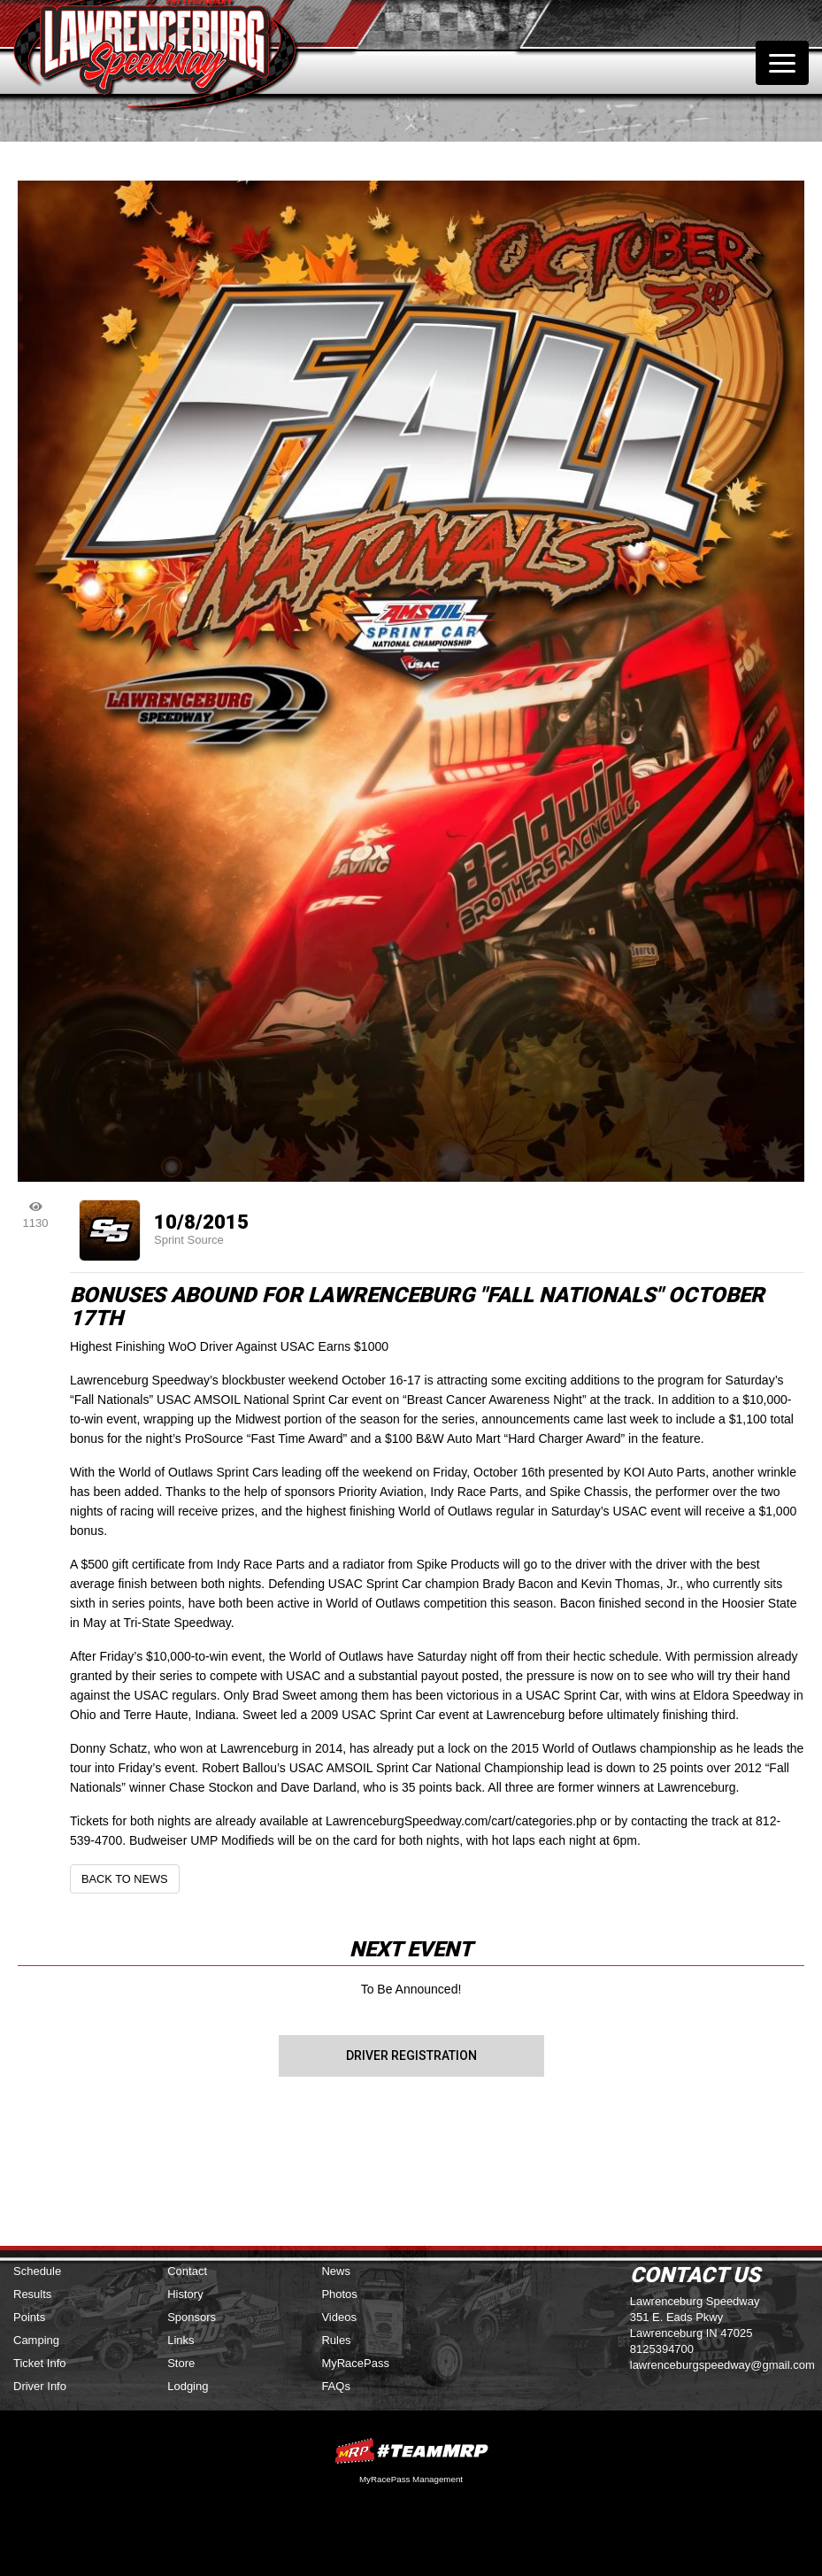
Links (180, 2340)
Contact (187, 2271)
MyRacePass (355, 2363)
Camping (36, 2340)
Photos (339, 2294)
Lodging (187, 2386)
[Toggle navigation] (782, 63)
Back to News (124, 1879)
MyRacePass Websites (411, 2450)
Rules (335, 2340)
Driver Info (39, 2386)
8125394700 (662, 2349)
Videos (339, 2317)
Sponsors (191, 2317)
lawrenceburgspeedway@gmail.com (722, 2365)
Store (181, 2363)
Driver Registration (411, 2055)
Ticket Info (39, 2363)
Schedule (37, 2271)
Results (32, 2294)
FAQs (335, 2386)
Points (29, 2317)
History (185, 2294)
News (335, 2271)
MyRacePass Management (411, 2479)
